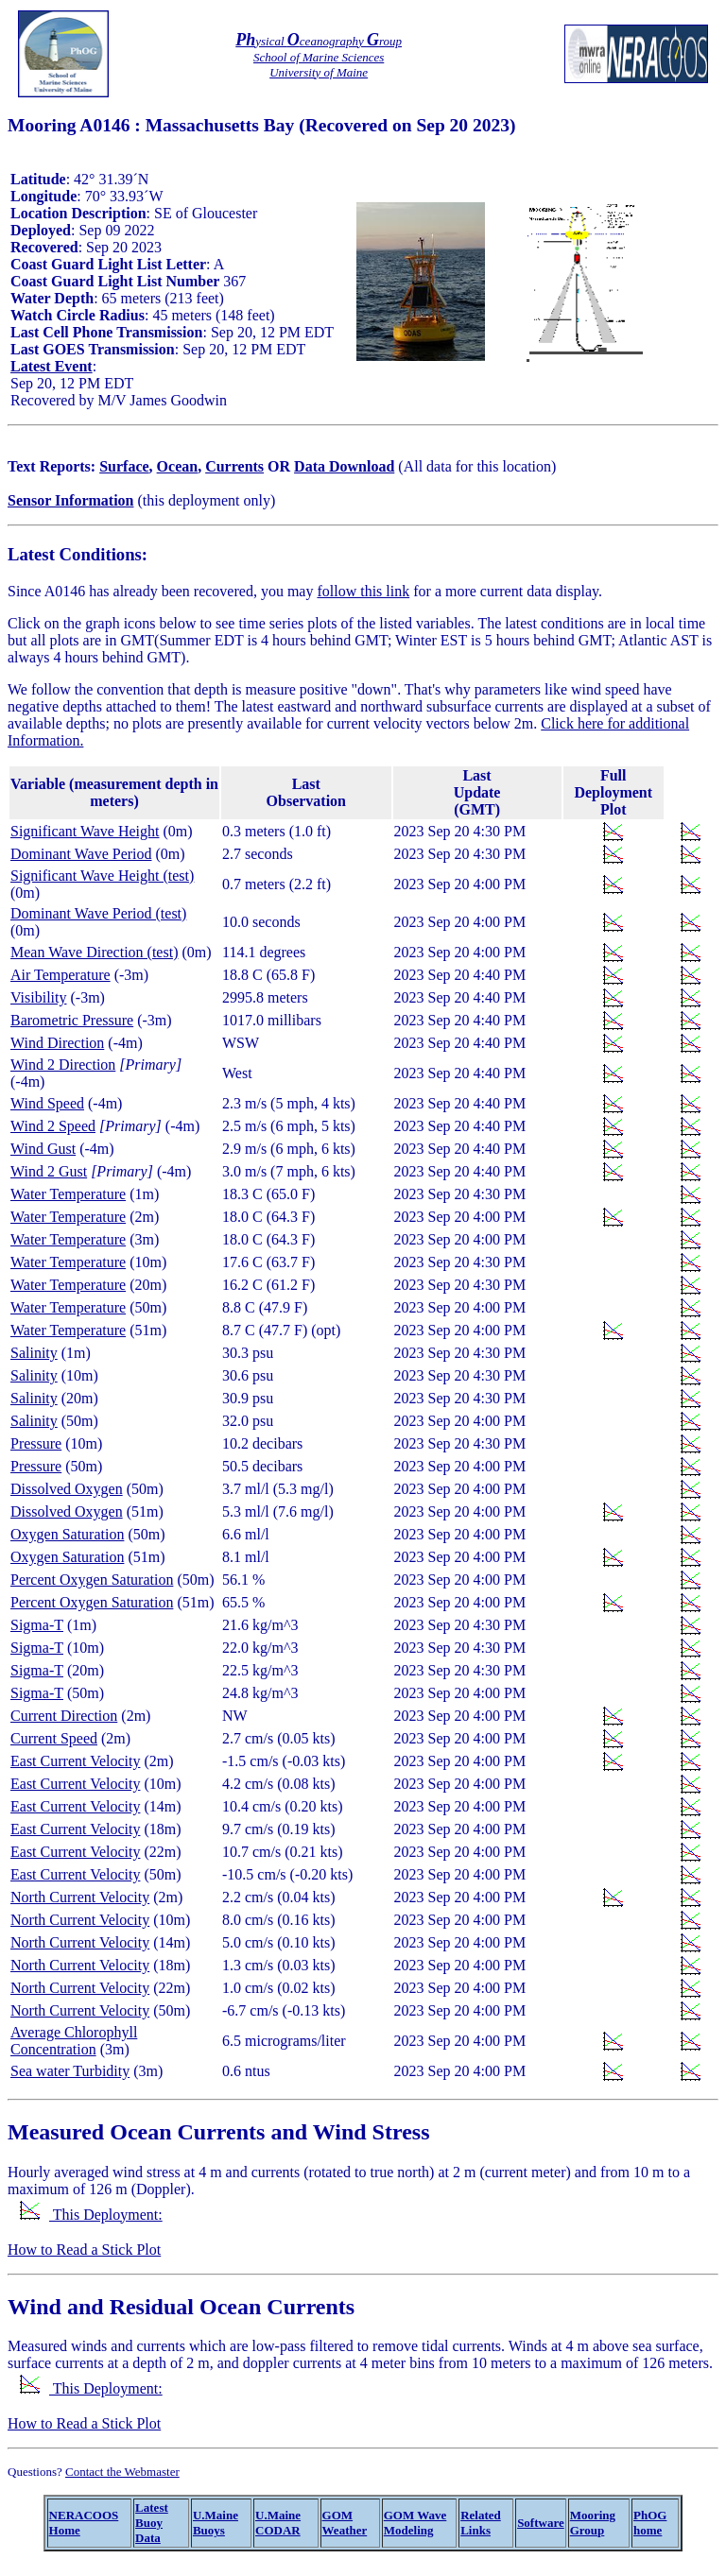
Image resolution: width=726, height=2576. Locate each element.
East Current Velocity (75, 1761)
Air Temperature (60, 975)
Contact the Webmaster (122, 2471)
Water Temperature (68, 1194)
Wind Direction (57, 1043)
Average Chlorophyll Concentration (73, 2040)
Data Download (344, 466)
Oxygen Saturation (67, 1534)
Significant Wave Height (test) (102, 875)
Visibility (38, 997)
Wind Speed (47, 1103)
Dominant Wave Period (81, 854)
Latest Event (51, 366)
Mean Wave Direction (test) (94, 952)
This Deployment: (91, 2215)
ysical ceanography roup (318, 41)
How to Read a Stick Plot (84, 2249)
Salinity (34, 1353)
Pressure (35, 1443)
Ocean (178, 466)
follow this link (363, 591)
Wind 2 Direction (62, 1064)
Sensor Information (71, 500)
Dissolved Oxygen (66, 1489)
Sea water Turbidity (70, 2071)
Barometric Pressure (71, 1020)
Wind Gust (43, 1149)
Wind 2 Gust (48, 1171)
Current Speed (53, 1738)
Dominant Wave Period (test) (98, 913)
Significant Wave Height (85, 831)
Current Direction (63, 1716)
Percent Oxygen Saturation (91, 1579)
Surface (123, 466)
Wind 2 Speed (52, 1126)
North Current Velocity (79, 1897)
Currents (234, 466)
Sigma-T (36, 1625)
